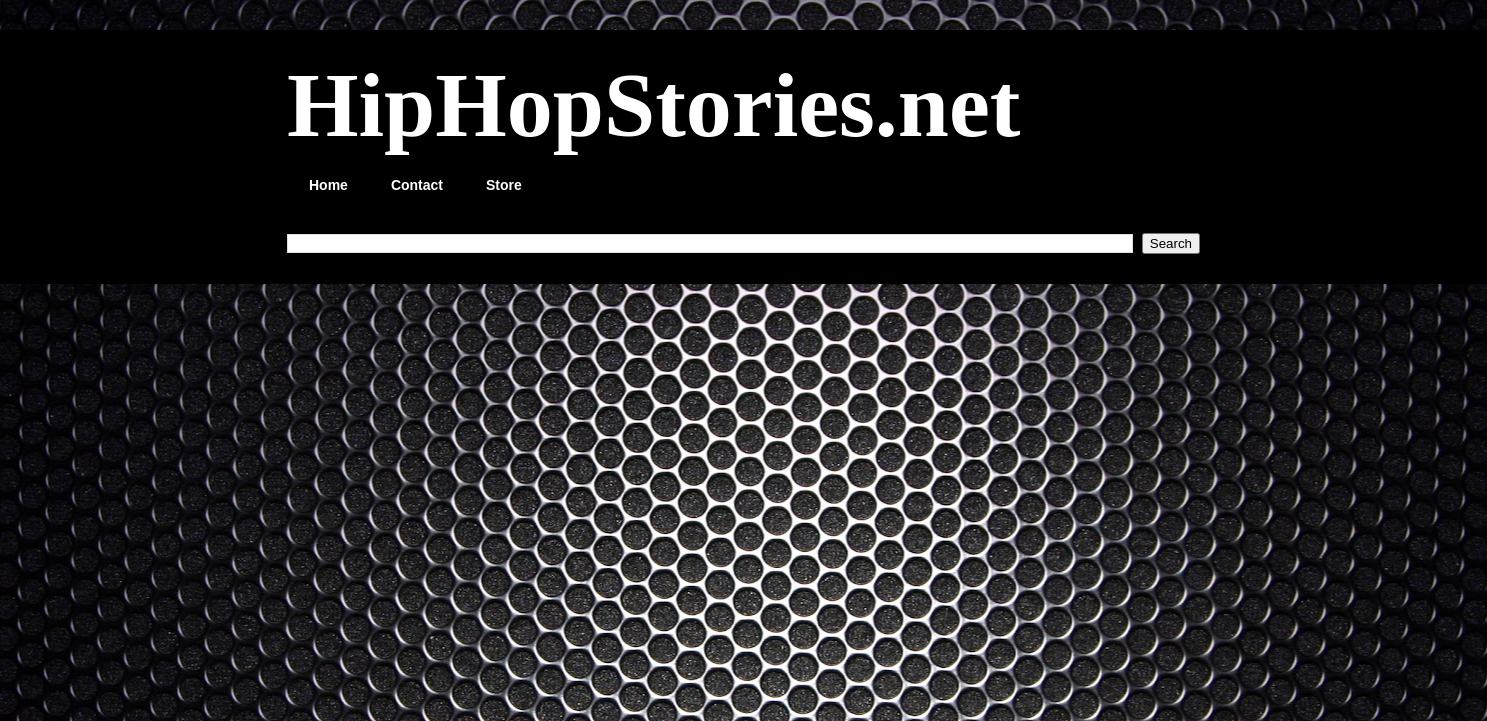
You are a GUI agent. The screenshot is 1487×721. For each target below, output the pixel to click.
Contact (417, 185)
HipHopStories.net (653, 105)
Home (328, 185)
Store (504, 185)
